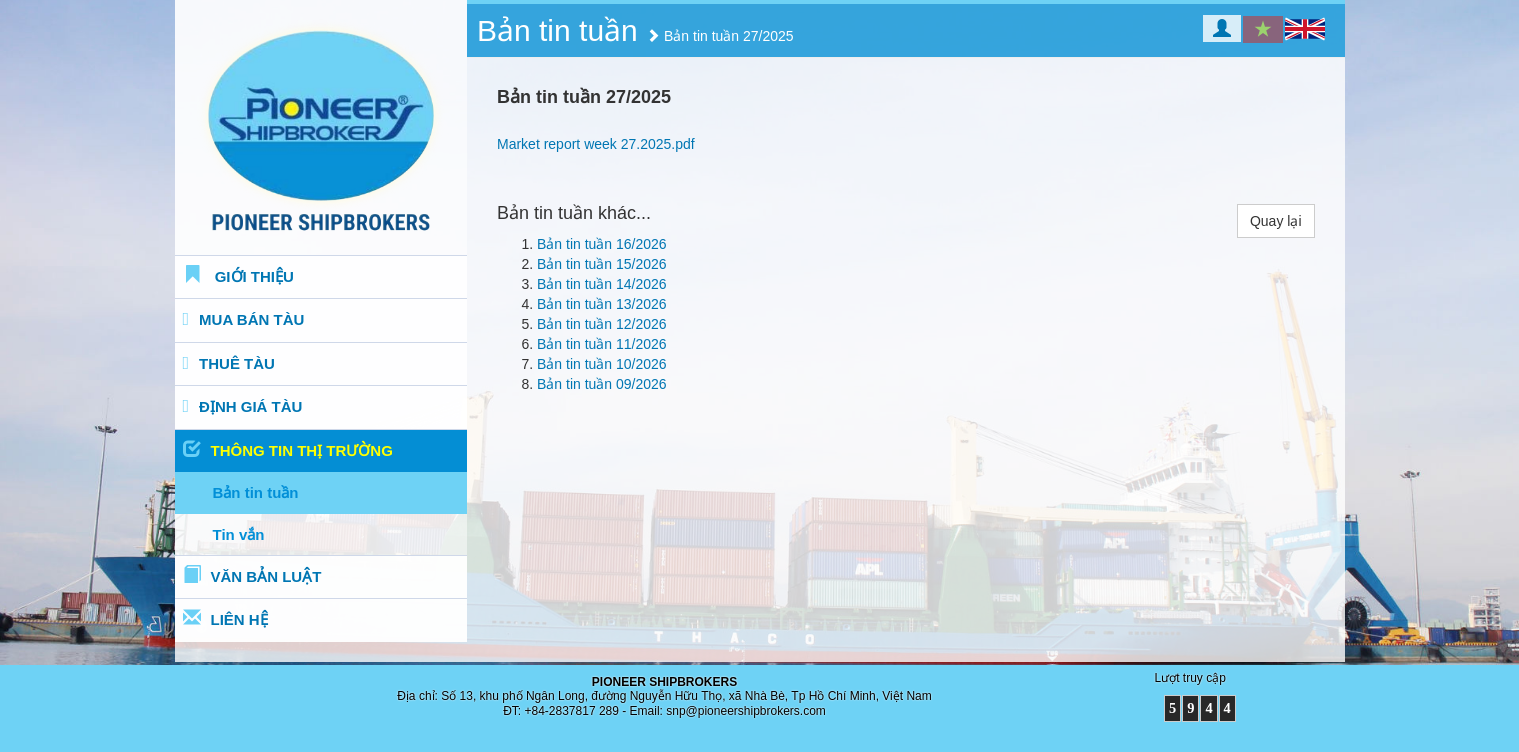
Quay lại (1276, 221)
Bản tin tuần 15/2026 (602, 264)
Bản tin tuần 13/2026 (602, 304)
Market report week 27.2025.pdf (596, 144)
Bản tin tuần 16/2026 (602, 244)
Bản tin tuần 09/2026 (602, 384)
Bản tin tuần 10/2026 (602, 364)
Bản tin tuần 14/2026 (602, 284)
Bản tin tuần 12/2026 (602, 324)
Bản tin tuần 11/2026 (602, 344)
